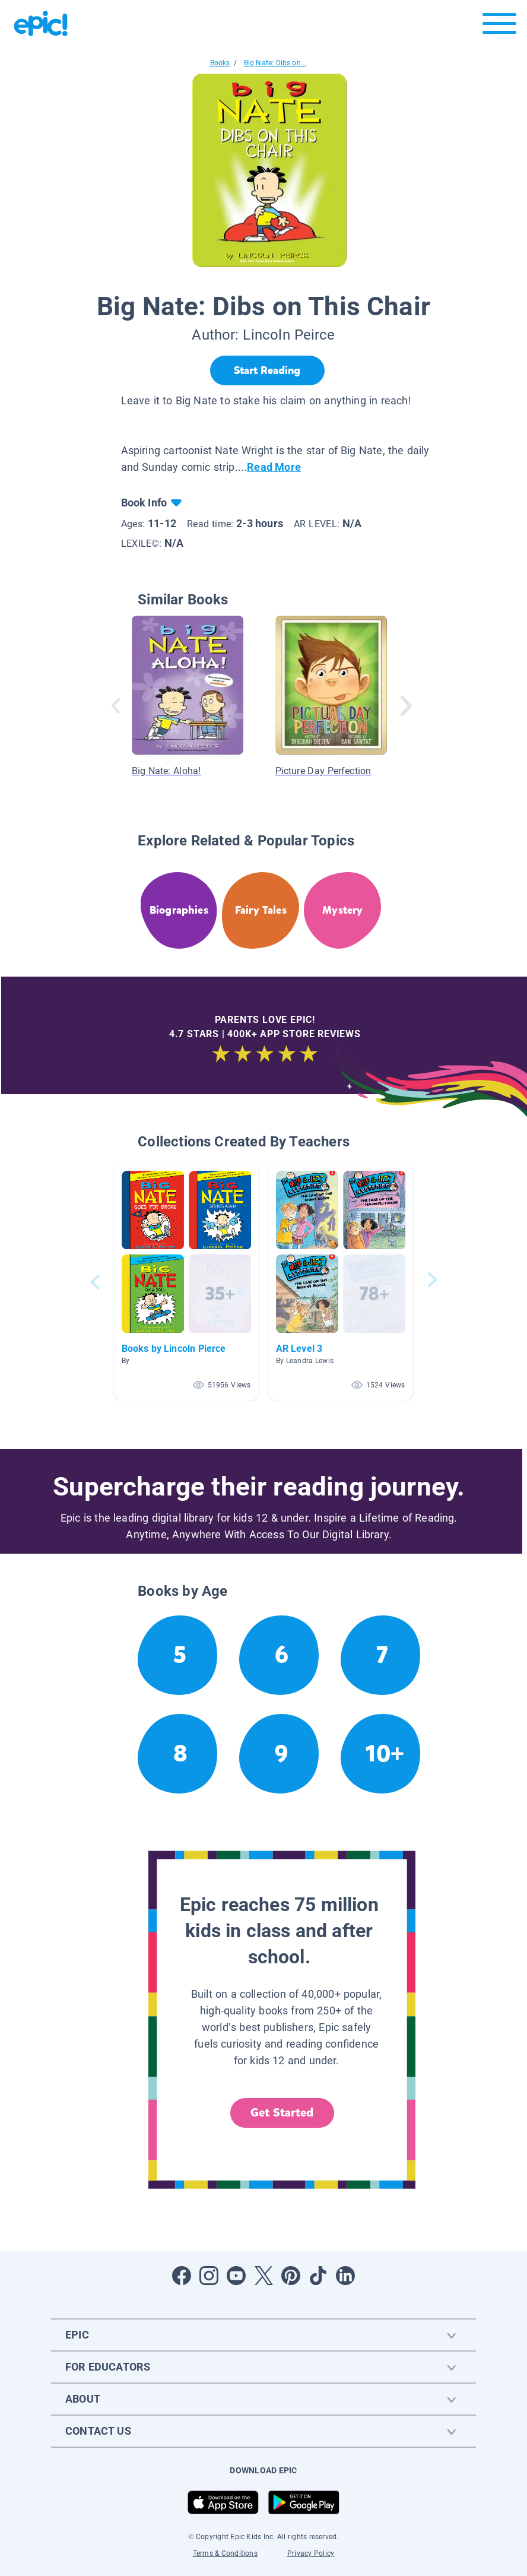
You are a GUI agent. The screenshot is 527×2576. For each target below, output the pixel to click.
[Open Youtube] (236, 2275)
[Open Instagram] (208, 2275)
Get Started (281, 2113)
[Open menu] (499, 26)
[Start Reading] (267, 370)
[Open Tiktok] (318, 2275)
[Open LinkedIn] (345, 2275)
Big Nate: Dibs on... (275, 63)
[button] (186, 1282)
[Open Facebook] (181, 2275)
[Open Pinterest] (290, 2275)
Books (220, 63)
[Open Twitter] (263, 2275)
